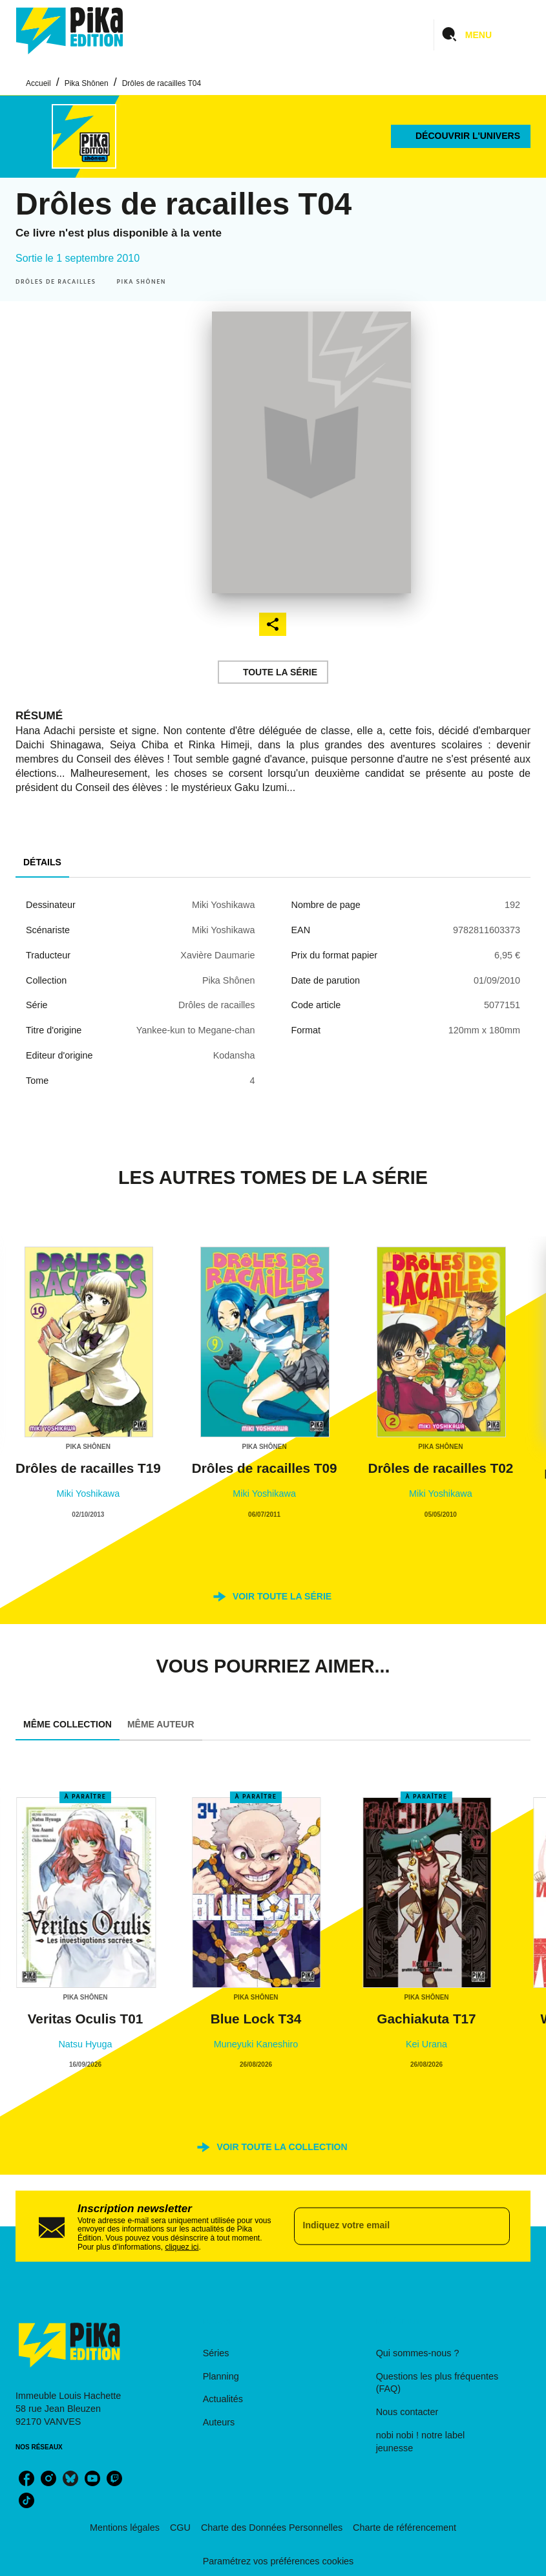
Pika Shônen (87, 83)
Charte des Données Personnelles (271, 2527)
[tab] (42, 862)
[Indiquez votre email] (386, 2226)
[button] (460, 136)
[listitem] (26, 2478)
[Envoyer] (494, 2226)
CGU (180, 2527)
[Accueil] (70, 30)
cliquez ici (181, 2246)
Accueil (38, 83)
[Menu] (482, 34)
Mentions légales (125, 2527)
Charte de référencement (404, 2527)
